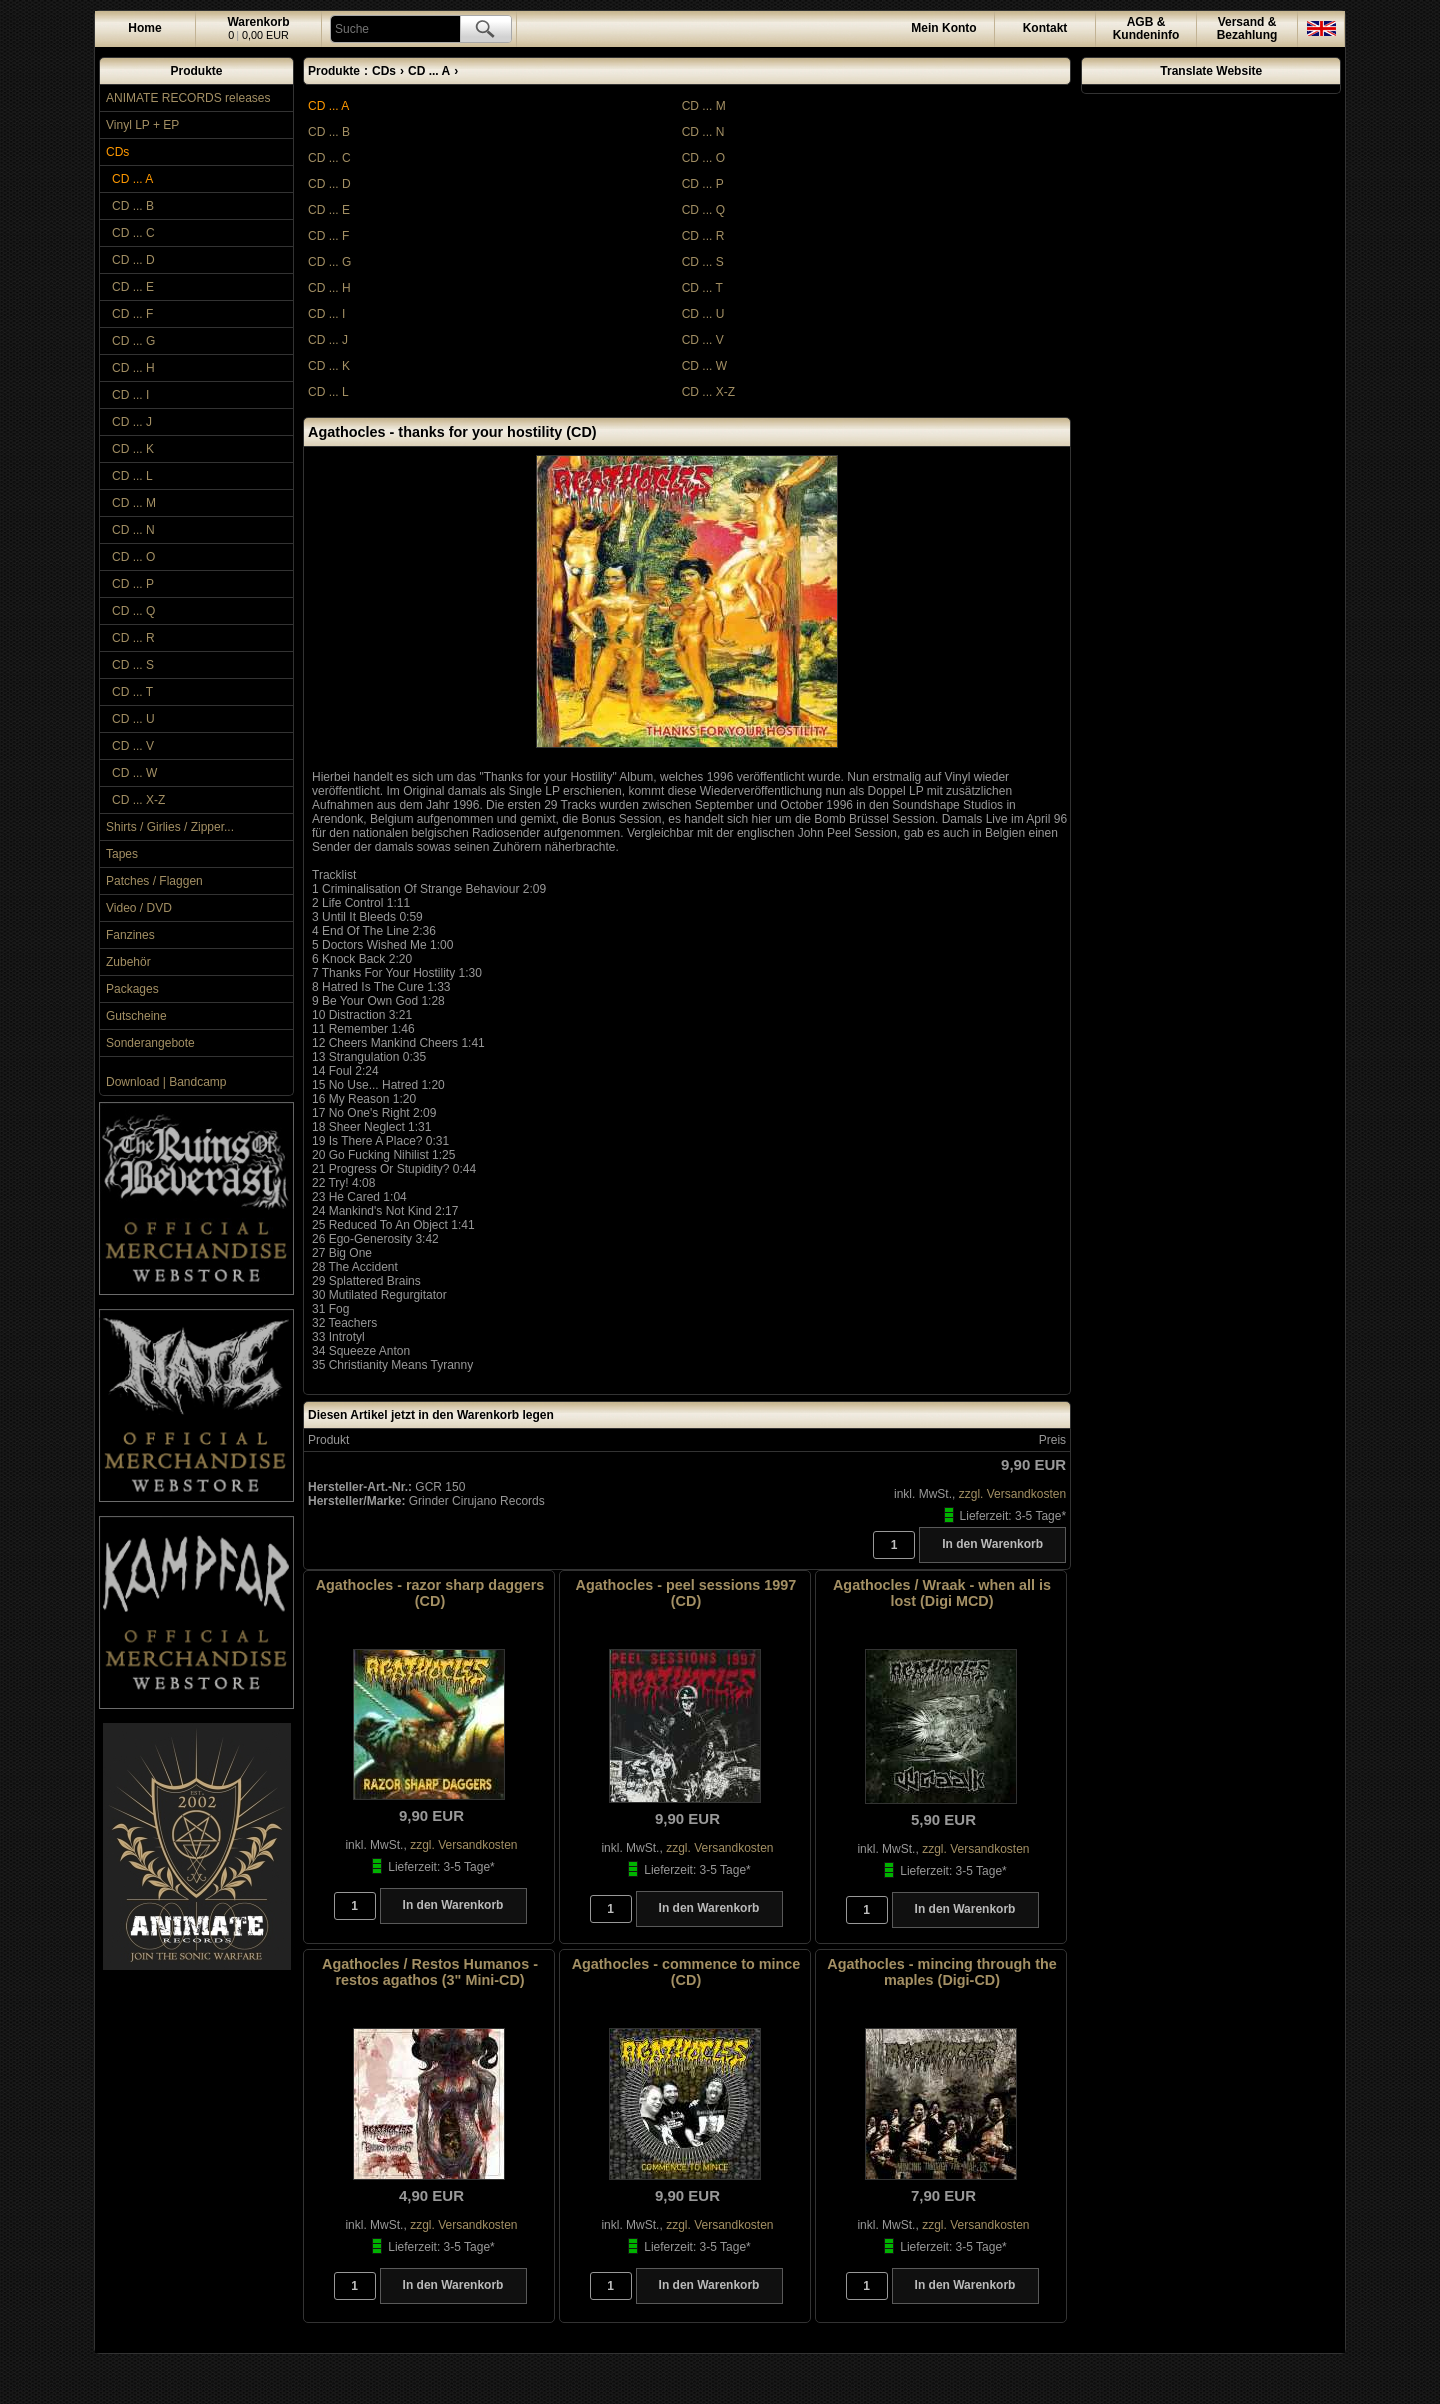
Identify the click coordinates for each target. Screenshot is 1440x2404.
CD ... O (133, 557)
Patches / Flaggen (154, 881)
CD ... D (133, 260)
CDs (117, 152)
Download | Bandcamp (166, 1082)
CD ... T (132, 692)
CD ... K (133, 449)
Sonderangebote (150, 1043)
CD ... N (133, 530)
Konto (943, 28)
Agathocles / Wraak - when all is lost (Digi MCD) (942, 1593)
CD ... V (133, 746)
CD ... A (132, 179)
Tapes (122, 854)
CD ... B (133, 206)
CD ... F (132, 314)
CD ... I (130, 395)
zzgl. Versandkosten (1012, 1494)
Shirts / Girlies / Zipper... (170, 827)
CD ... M (134, 503)
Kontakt (1045, 28)
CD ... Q (133, 611)
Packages (132, 989)
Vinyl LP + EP (142, 125)
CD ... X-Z (138, 800)
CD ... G (133, 341)
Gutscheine (136, 1016)
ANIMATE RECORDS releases (188, 98)
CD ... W (134, 773)
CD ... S (133, 665)
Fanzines (130, 935)
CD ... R (133, 638)
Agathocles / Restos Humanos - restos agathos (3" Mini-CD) (430, 1972)
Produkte (196, 71)
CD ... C (133, 233)
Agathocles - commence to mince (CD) (686, 1972)
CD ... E (133, 287)
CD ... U (133, 719)
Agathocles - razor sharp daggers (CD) (430, 1593)
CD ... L (132, 476)
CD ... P (133, 584)
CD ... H (133, 368)
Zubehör (128, 962)
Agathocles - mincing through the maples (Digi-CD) (941, 1972)
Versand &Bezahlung (1247, 28)
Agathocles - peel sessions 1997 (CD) (686, 1593)
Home (144, 28)
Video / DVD (139, 908)
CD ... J (132, 422)
